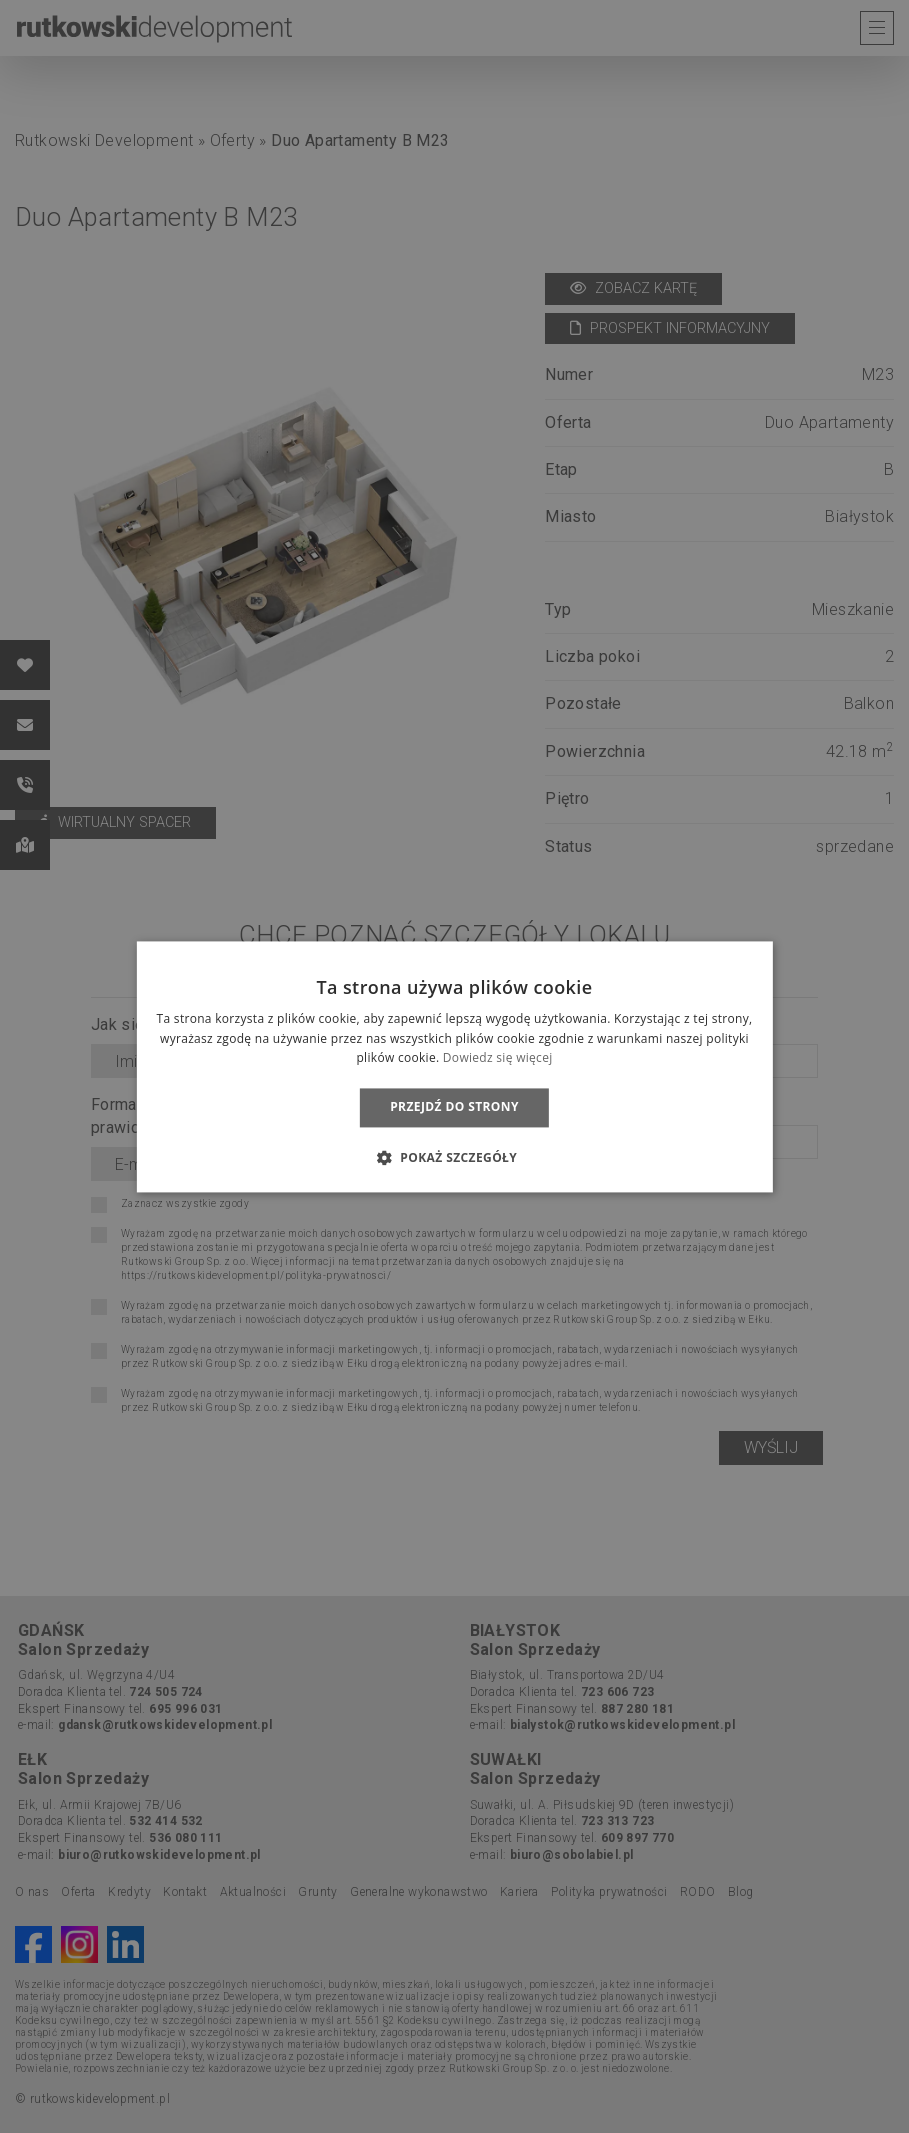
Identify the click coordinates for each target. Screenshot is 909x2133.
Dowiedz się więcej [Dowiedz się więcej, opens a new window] (498, 1058)
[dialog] (454, 1066)
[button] (454, 1157)
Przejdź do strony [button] (454, 1107)
